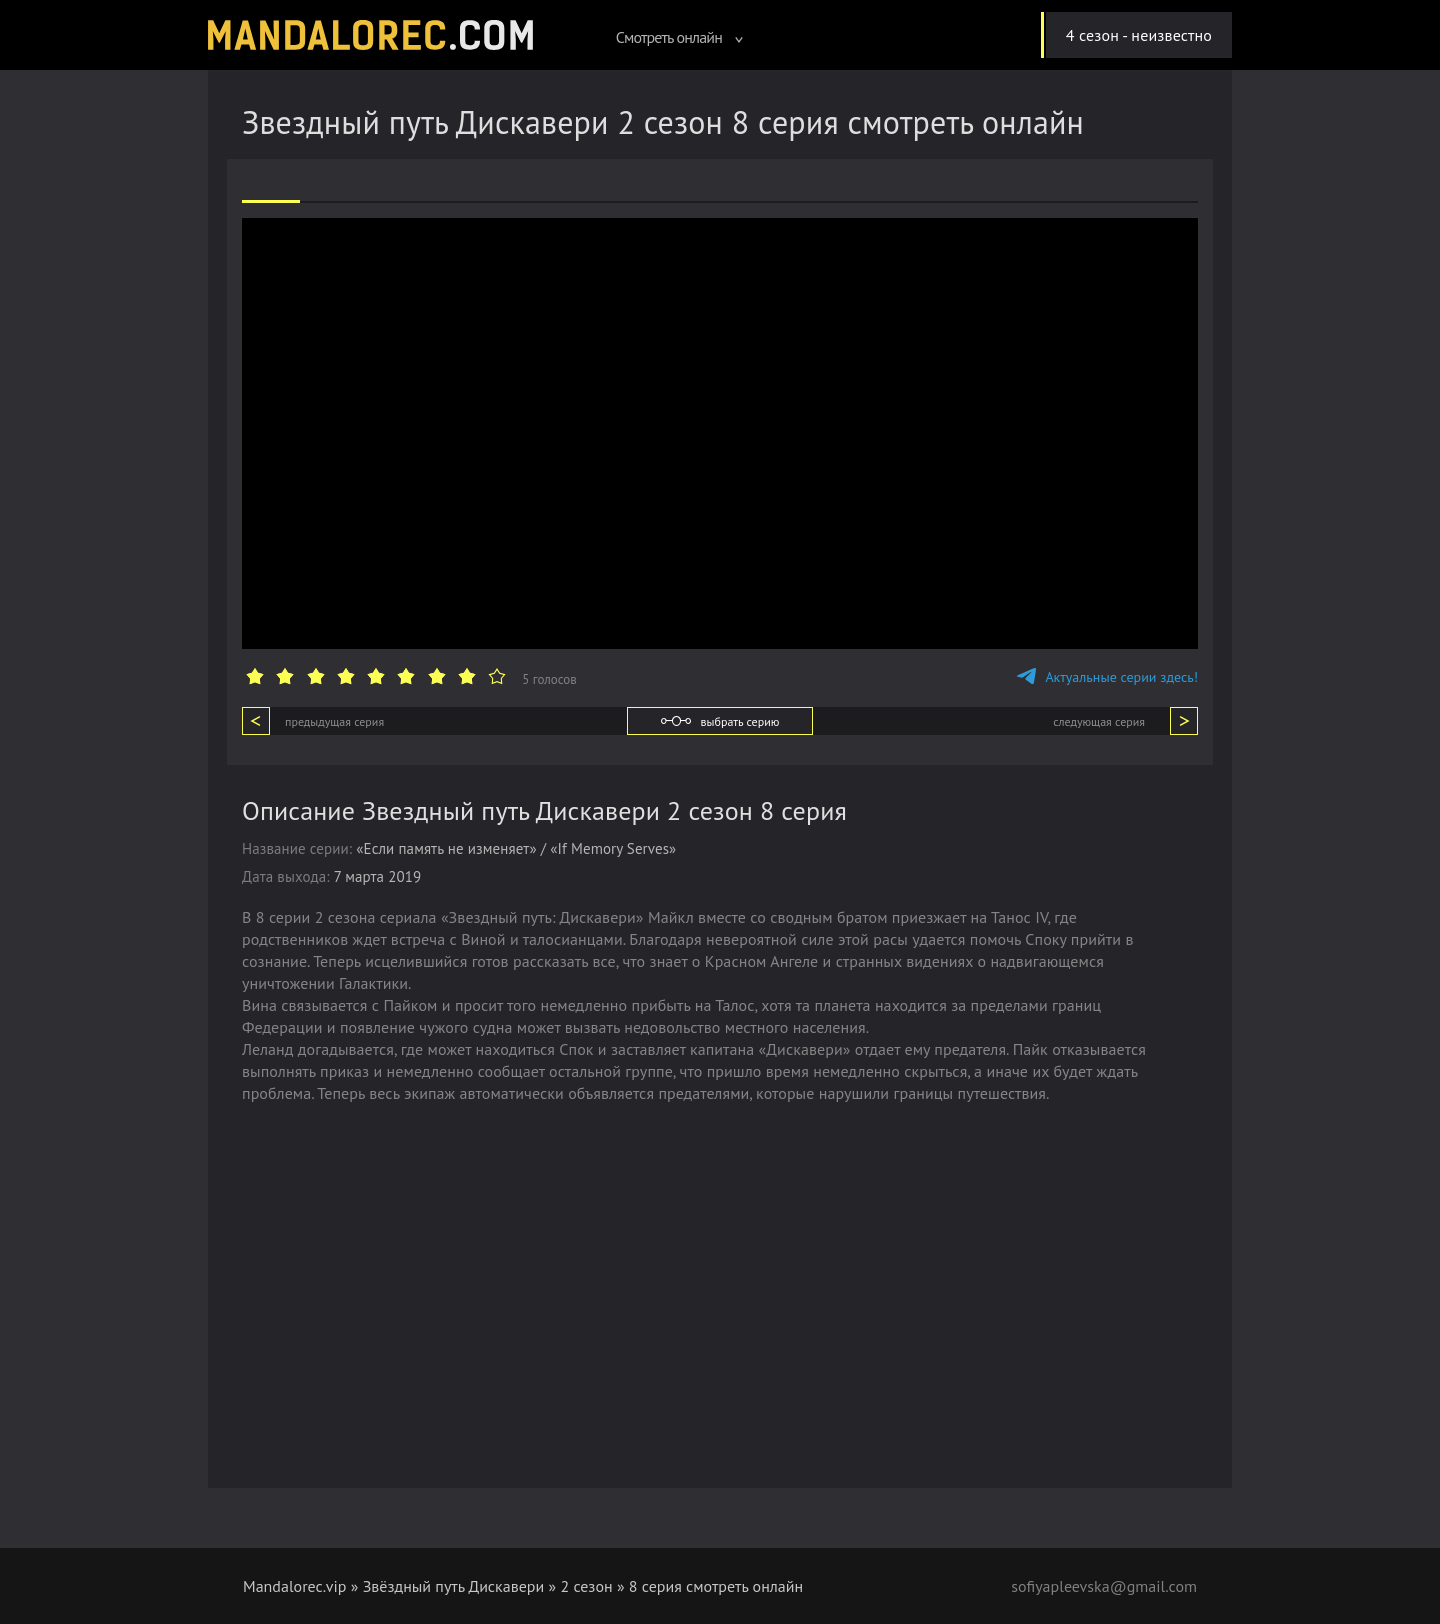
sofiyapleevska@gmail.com (1104, 1586)
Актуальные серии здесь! (1107, 677)
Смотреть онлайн (680, 37)
